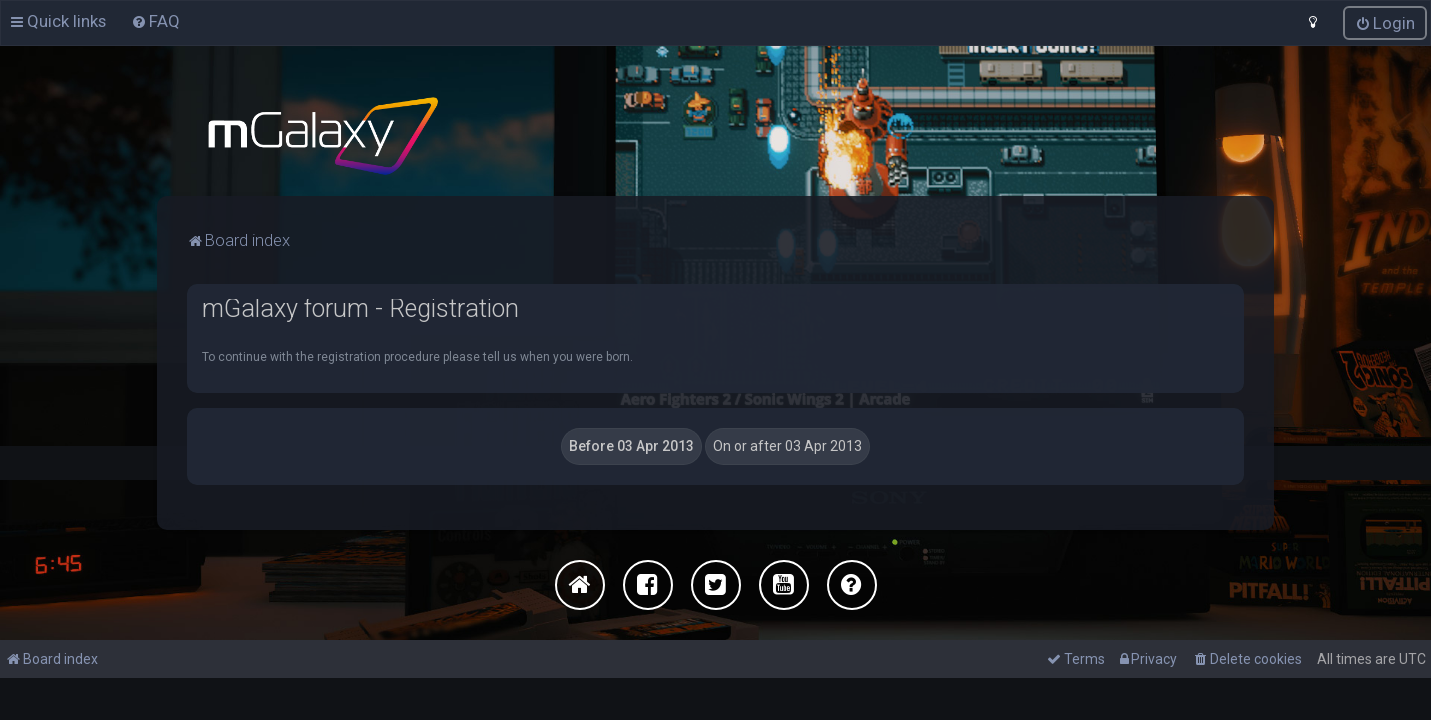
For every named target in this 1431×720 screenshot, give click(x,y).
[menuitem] (155, 21)
